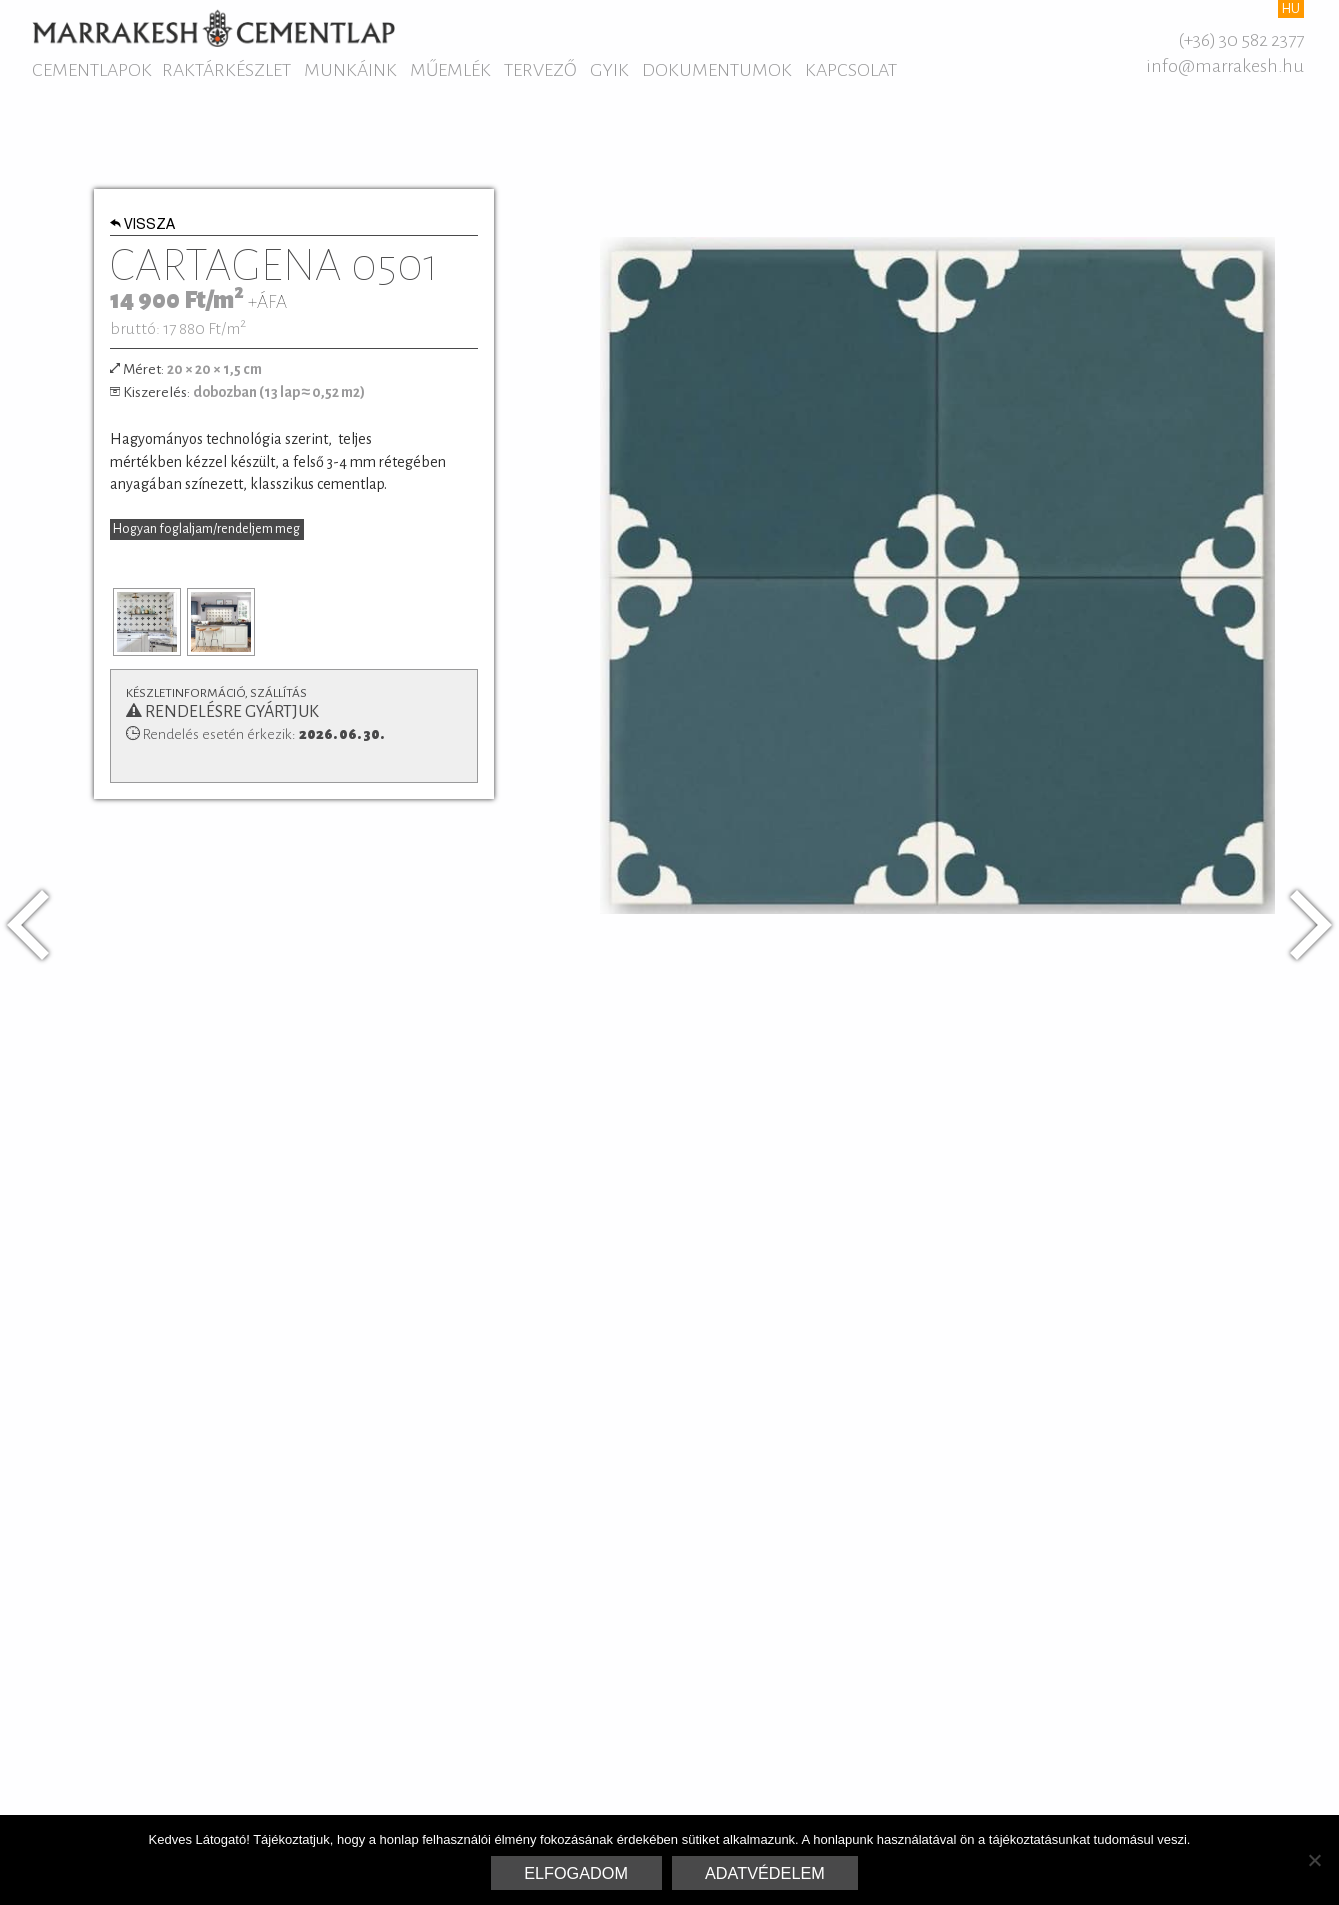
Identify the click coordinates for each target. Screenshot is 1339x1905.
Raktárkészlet (226, 70)
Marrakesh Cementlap (213, 28)
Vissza (143, 226)
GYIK (609, 70)
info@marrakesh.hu (1225, 66)
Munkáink (350, 70)
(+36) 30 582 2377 (1241, 40)
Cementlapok (92, 70)
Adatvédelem (765, 1873)
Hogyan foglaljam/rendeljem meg (206, 529)
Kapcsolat (851, 70)
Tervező (540, 70)
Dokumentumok (717, 70)
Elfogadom (576, 1873)
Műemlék (450, 70)
